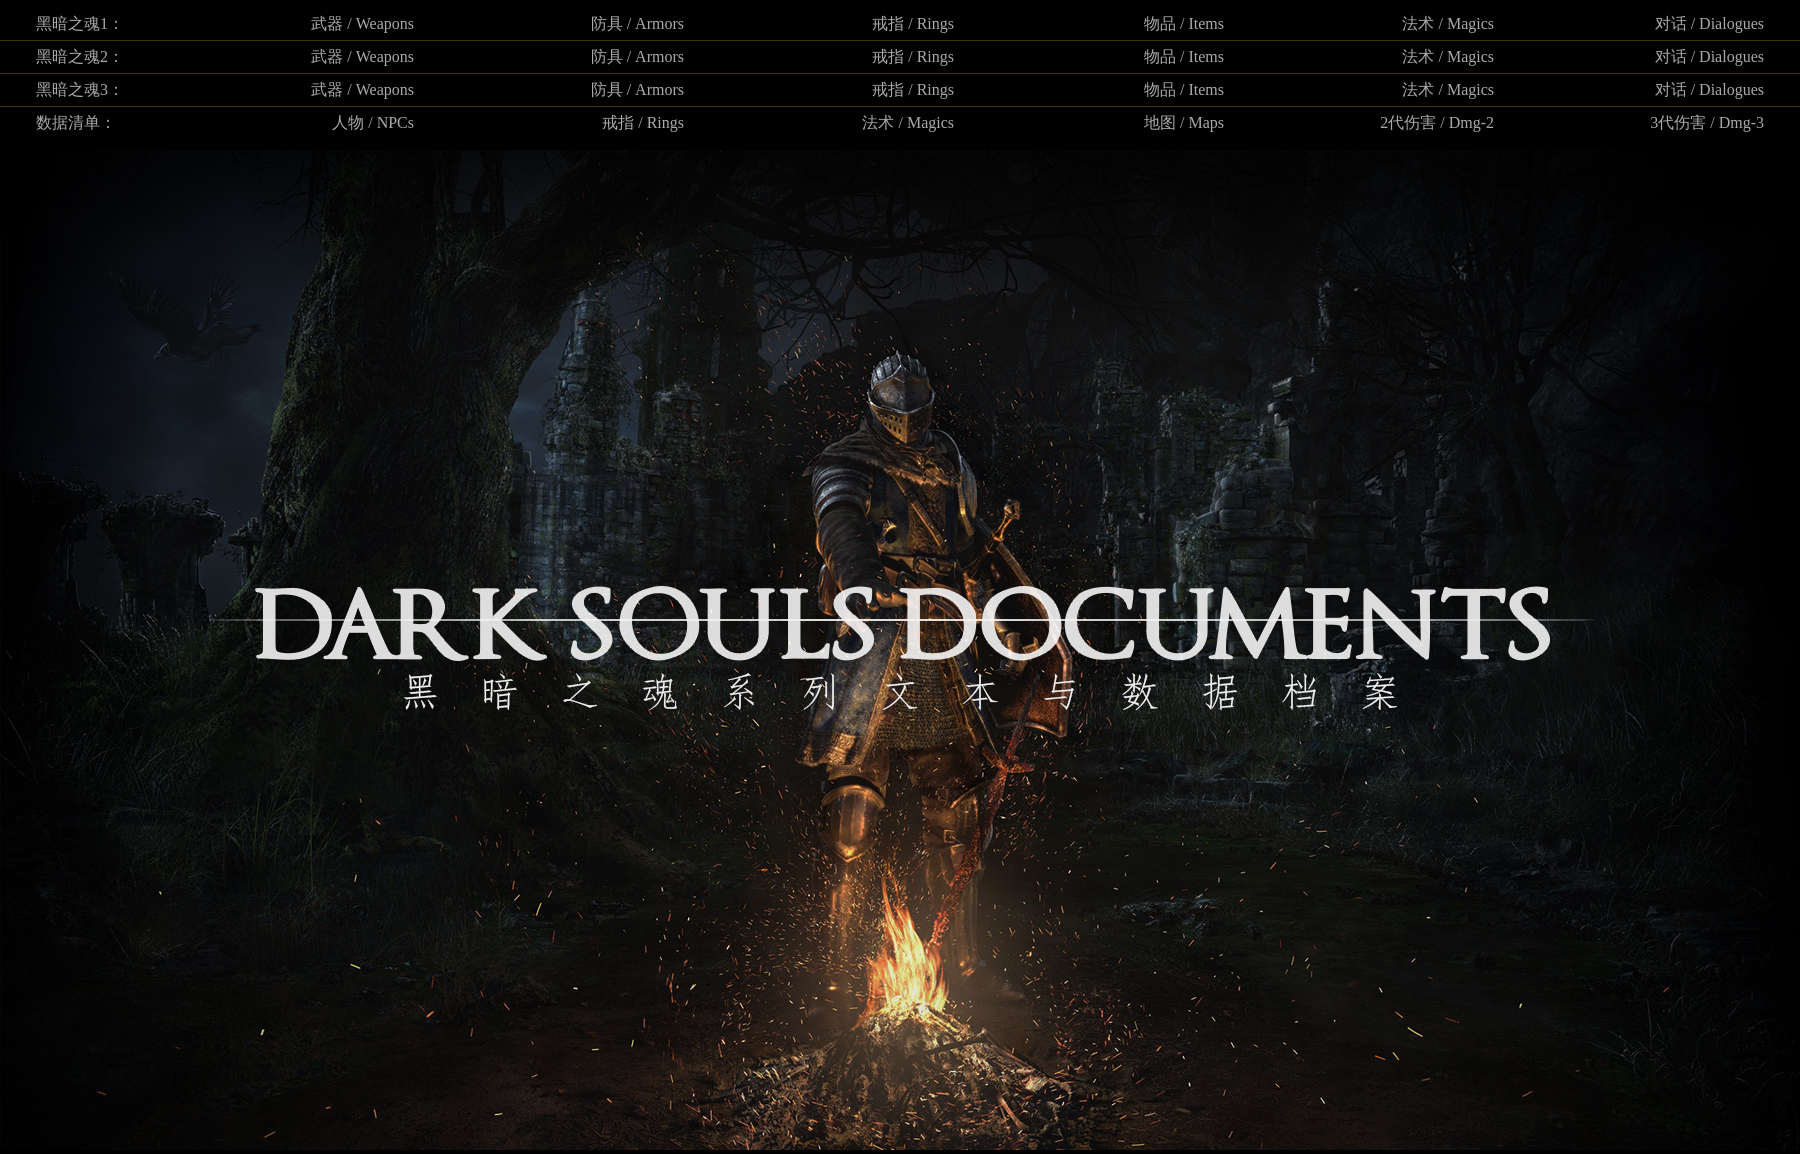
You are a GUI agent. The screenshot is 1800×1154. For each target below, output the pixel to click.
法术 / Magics (1448, 23)
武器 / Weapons (362, 23)
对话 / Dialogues (1709, 23)
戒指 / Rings (913, 23)
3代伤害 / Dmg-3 (1707, 122)
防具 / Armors (637, 23)
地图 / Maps (1184, 122)
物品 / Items (1184, 23)
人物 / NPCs (373, 122)
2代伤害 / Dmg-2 (1437, 122)
